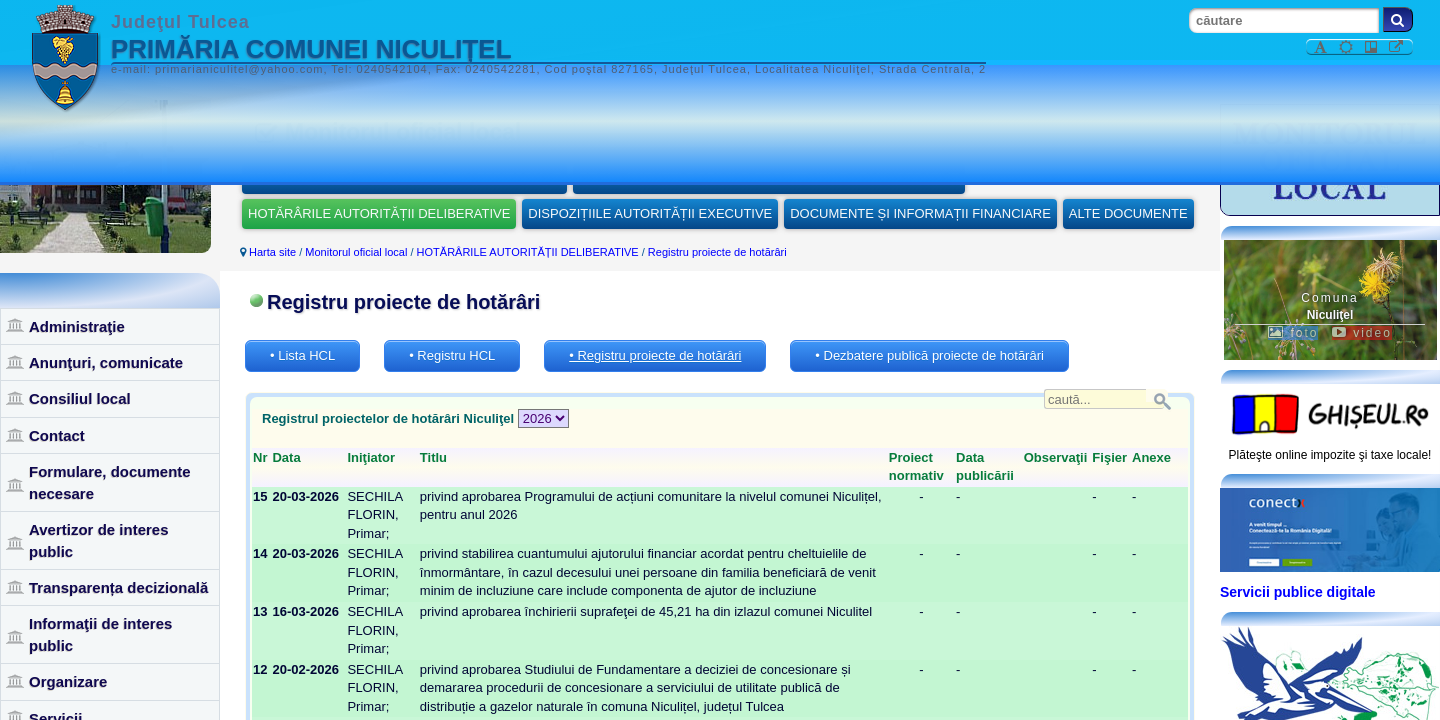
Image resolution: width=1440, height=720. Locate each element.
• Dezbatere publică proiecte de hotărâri (929, 355)
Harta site (272, 252)
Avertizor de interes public (99, 540)
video (1362, 333)
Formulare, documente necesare (110, 482)
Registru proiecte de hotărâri (717, 252)
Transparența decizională (118, 587)
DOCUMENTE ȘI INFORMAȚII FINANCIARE (920, 213)
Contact (57, 435)
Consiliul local (80, 398)
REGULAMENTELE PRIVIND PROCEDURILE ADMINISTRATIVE (769, 177)
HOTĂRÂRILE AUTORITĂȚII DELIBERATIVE (379, 213)
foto (1293, 333)
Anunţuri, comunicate (106, 362)
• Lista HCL (302, 355)
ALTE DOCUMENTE (1128, 213)
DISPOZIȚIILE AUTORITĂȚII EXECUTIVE (650, 213)
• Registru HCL (452, 355)
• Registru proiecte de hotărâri (655, 355)
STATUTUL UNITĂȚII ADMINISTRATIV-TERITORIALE (404, 177)
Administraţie (77, 326)
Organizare (68, 681)
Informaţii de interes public (100, 634)
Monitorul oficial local (356, 252)
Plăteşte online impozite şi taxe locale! (1330, 455)
